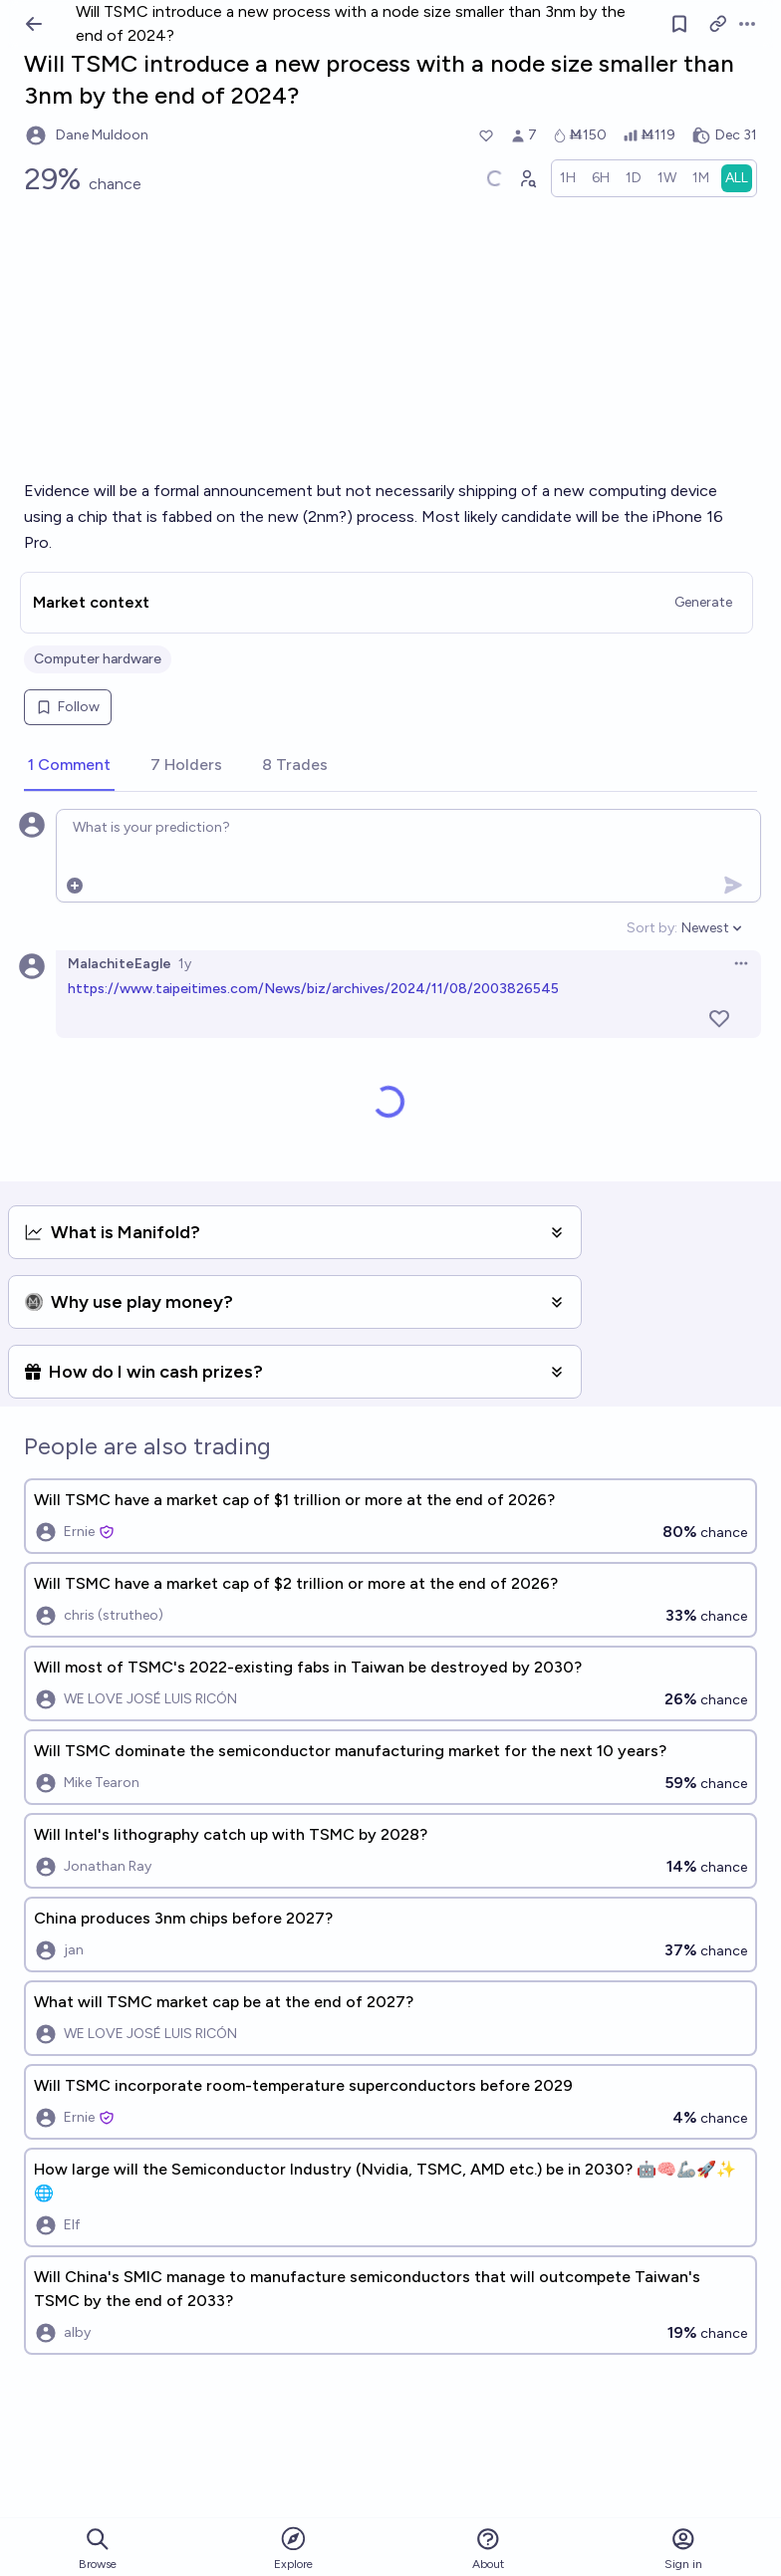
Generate (703, 602)
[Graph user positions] (527, 178)
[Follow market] (679, 24)
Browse (98, 2548)
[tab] (69, 766)
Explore (293, 2547)
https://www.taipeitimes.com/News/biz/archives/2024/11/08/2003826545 (313, 988)
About (488, 2548)
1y (184, 963)
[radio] (568, 178)
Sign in (683, 2548)
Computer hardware (97, 658)
